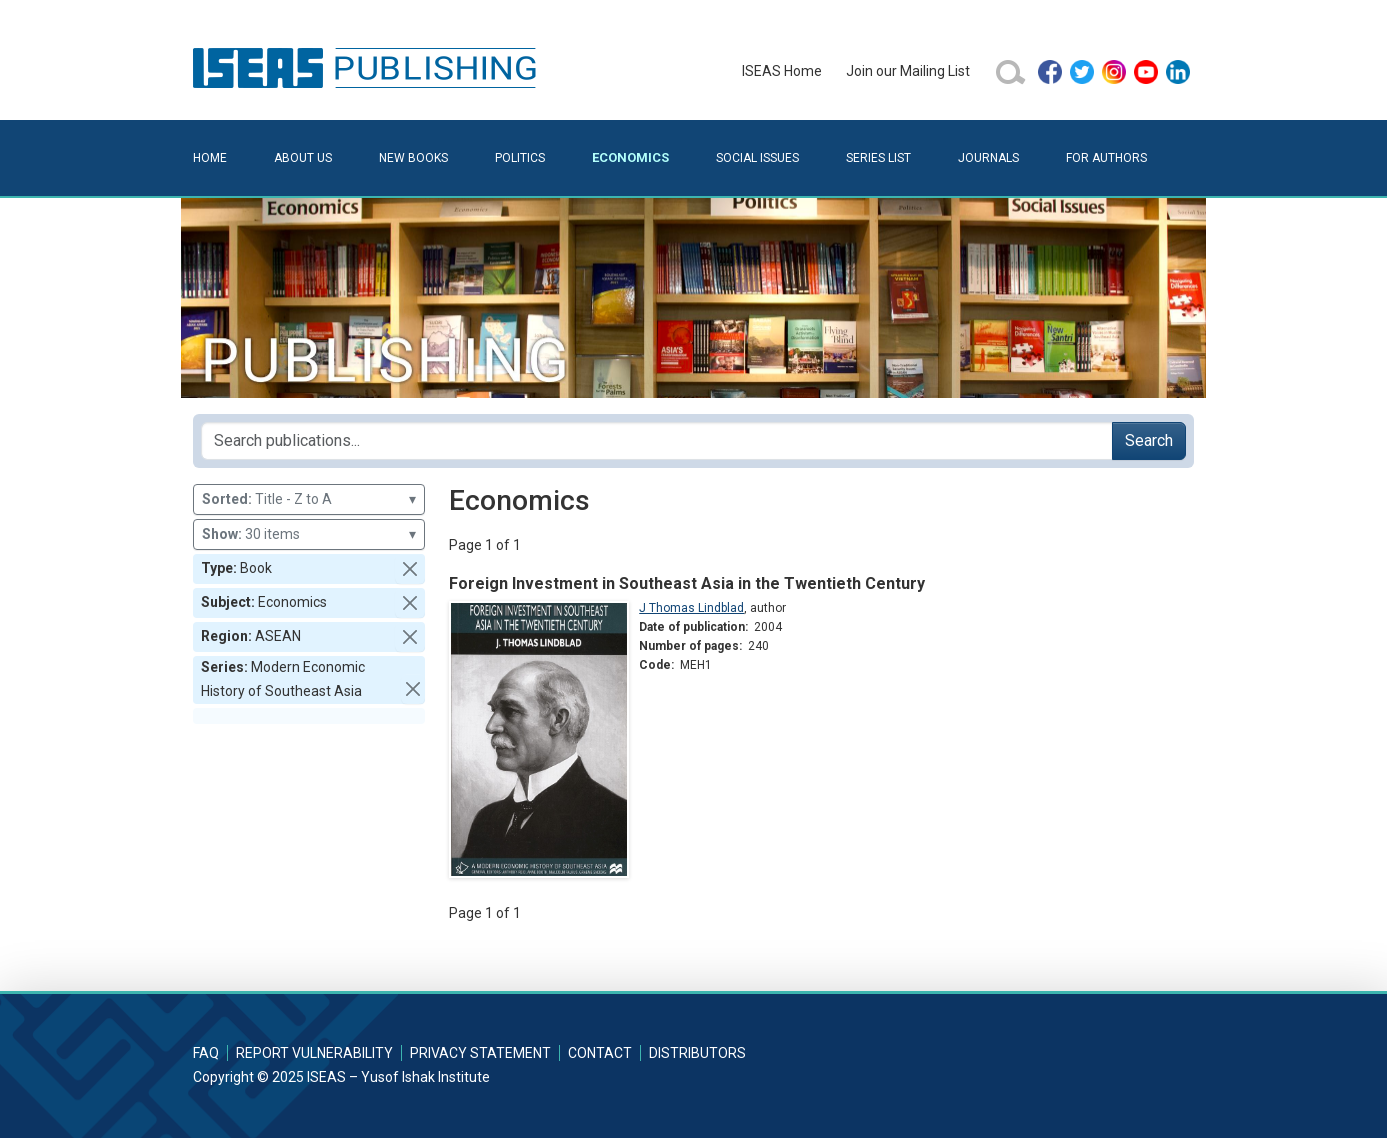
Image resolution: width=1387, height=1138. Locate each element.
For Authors (1106, 158)
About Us (303, 158)
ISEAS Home (782, 71)
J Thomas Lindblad (691, 608)
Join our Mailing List (908, 71)
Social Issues (757, 158)
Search (1149, 440)
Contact (600, 1053)
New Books (413, 158)
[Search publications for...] (657, 441)
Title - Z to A (309, 499)
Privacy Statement (480, 1053)
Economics (630, 157)
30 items (309, 534)
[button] (410, 569)
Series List (878, 158)
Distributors (697, 1053)
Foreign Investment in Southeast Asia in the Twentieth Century (687, 583)
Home (210, 158)
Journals (988, 158)
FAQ (206, 1053)
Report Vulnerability (314, 1053)
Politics (520, 158)
